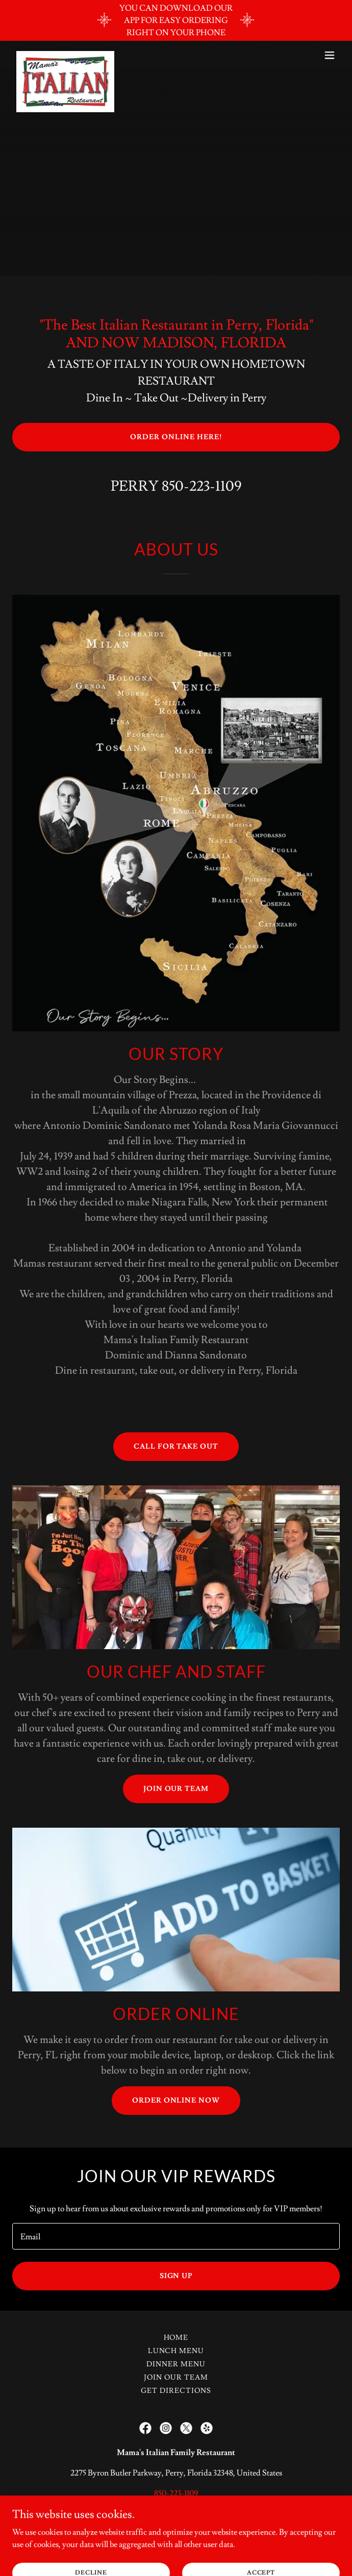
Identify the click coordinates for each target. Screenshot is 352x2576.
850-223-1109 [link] (202, 486)
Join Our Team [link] (176, 2377)
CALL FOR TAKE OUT (176, 1446)
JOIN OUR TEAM (176, 1789)
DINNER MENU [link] (176, 2364)
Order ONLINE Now (176, 2100)
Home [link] (176, 2337)
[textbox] (176, 2236)
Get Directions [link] (176, 2390)
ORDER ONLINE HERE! (176, 437)
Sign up (176, 2276)
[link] (65, 55)
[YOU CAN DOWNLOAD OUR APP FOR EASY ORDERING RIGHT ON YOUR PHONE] (176, 20)
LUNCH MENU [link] (176, 2351)
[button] (329, 55)
